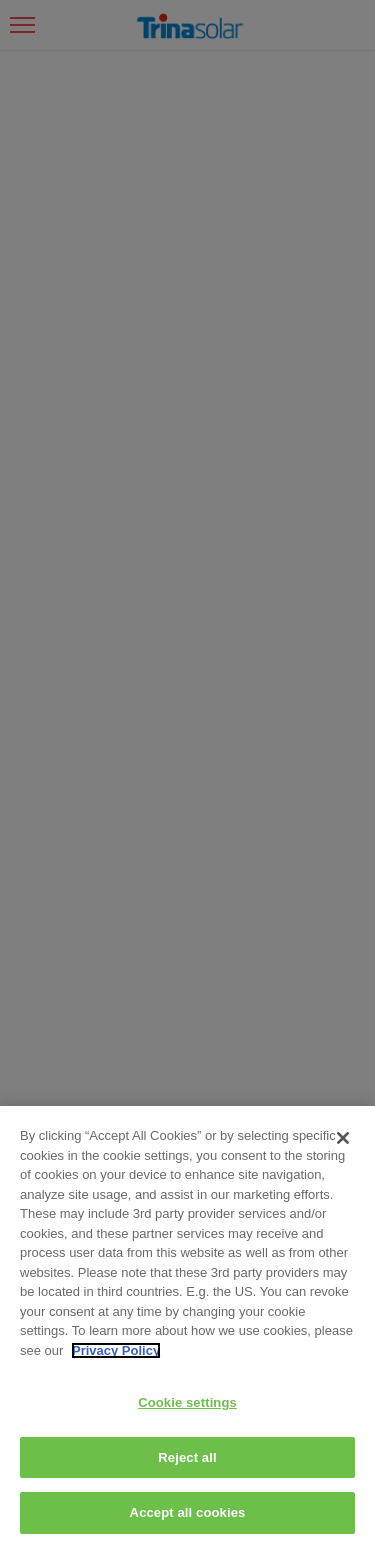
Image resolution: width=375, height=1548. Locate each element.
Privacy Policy (116, 1350)
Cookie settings (187, 1402)
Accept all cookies (188, 1512)
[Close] (343, 1138)
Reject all (187, 1457)
